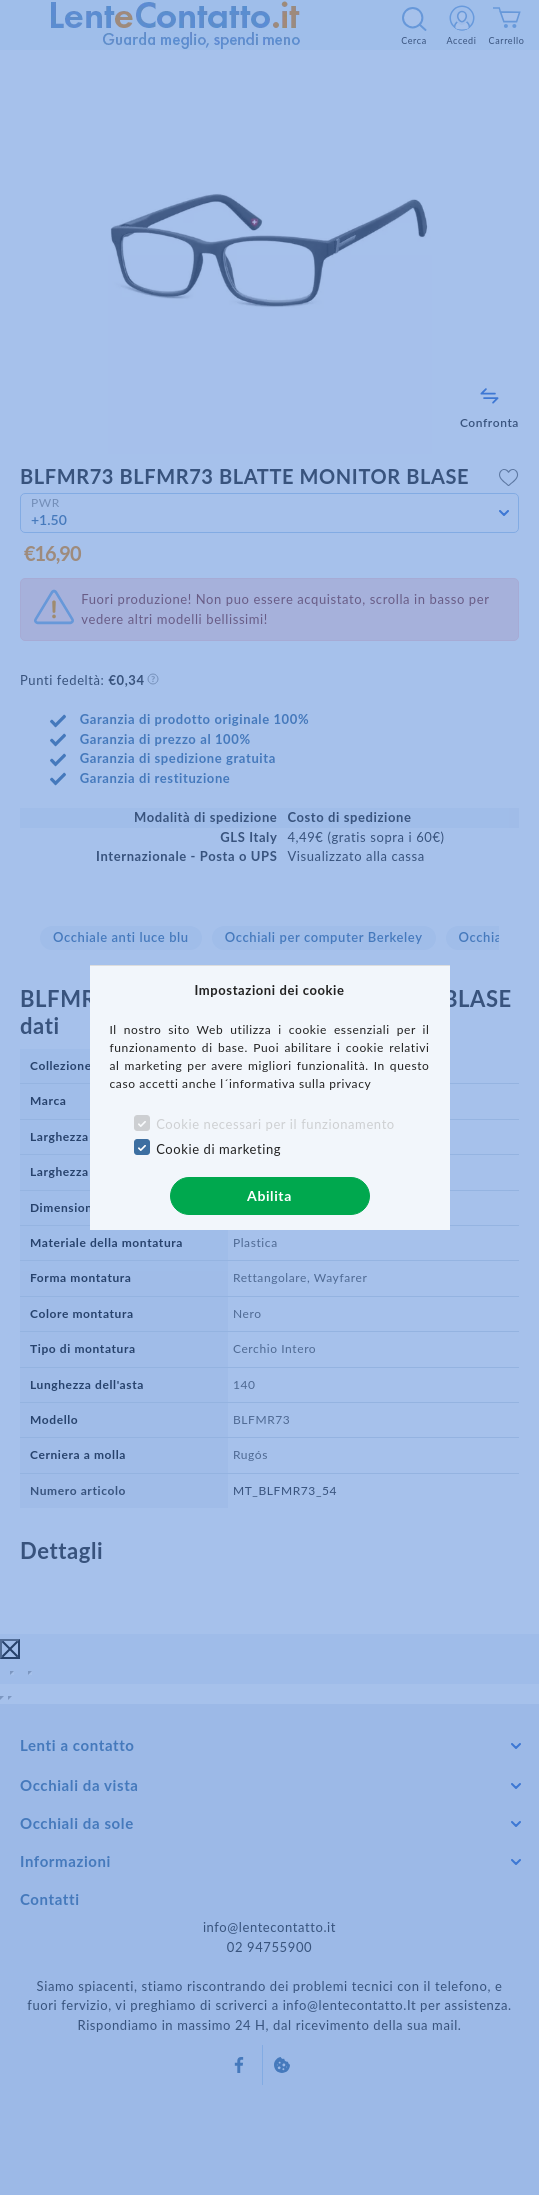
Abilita (269, 1195)
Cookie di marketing (218, 1149)
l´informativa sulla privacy (295, 1083)
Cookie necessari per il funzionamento (275, 1124)
